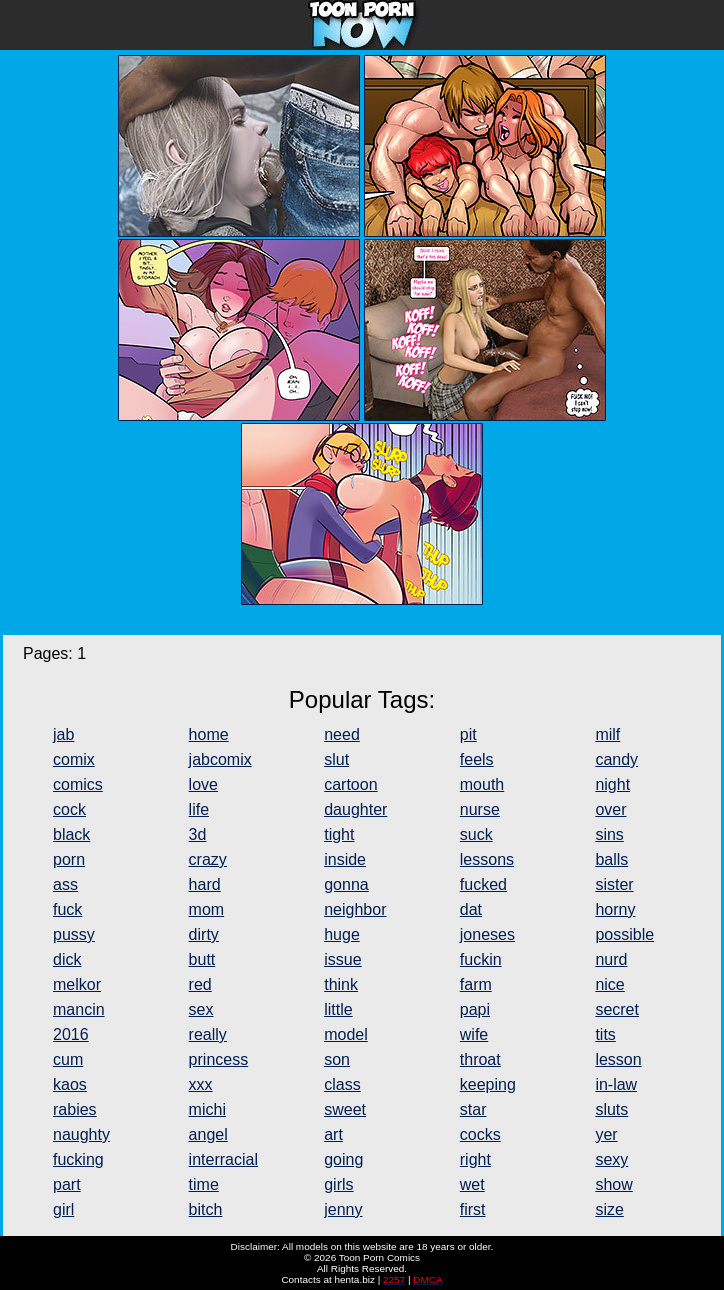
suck (476, 834)
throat (480, 1059)
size (609, 1209)
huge (342, 934)
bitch (206, 1209)
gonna (346, 884)
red (200, 984)
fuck (67, 909)
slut (336, 759)
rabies (75, 1109)
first (473, 1209)
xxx (201, 1084)
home (209, 734)
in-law (616, 1084)
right (475, 1159)
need (342, 734)
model (346, 1034)
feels (477, 759)
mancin (79, 1009)
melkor (77, 984)
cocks (480, 1134)
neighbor (355, 909)
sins (609, 834)
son (337, 1059)
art (333, 1134)
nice (609, 984)
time (204, 1184)
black (71, 834)
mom (207, 909)
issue (342, 959)
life (199, 809)
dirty (204, 934)
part (67, 1184)
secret (617, 1009)
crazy (208, 859)
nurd (611, 959)
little (338, 1009)
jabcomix (220, 759)
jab (63, 734)
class (342, 1084)
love (203, 784)
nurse (480, 809)
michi (207, 1109)
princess (219, 1059)
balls (611, 859)
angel (208, 1134)
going (343, 1159)
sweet (345, 1109)
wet (472, 1184)
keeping (488, 1084)
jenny (343, 1209)
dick (67, 959)
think (341, 984)
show (613, 1184)
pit (468, 734)
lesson (618, 1059)
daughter (355, 809)
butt (202, 959)
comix (74, 759)
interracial (223, 1159)
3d (198, 834)
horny (615, 909)
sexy (611, 1159)
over (610, 809)
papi (475, 1009)
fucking (78, 1159)
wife (474, 1034)
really (208, 1034)
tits (605, 1034)
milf (607, 734)
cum (68, 1059)
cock (69, 809)
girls (338, 1184)
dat (471, 909)
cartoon (350, 784)
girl (63, 1209)
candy (616, 759)
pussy (74, 934)
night (612, 784)
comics (78, 784)
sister (614, 884)
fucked (483, 884)
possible (624, 934)
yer (606, 1134)
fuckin (481, 959)
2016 (71, 1034)
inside (345, 859)
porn (69, 859)
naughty (81, 1134)
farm (476, 984)
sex (201, 1009)
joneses (487, 934)
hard (205, 884)
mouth (482, 784)
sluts (611, 1109)
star (473, 1109)
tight (339, 834)
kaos (70, 1084)
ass (65, 884)
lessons (487, 859)
